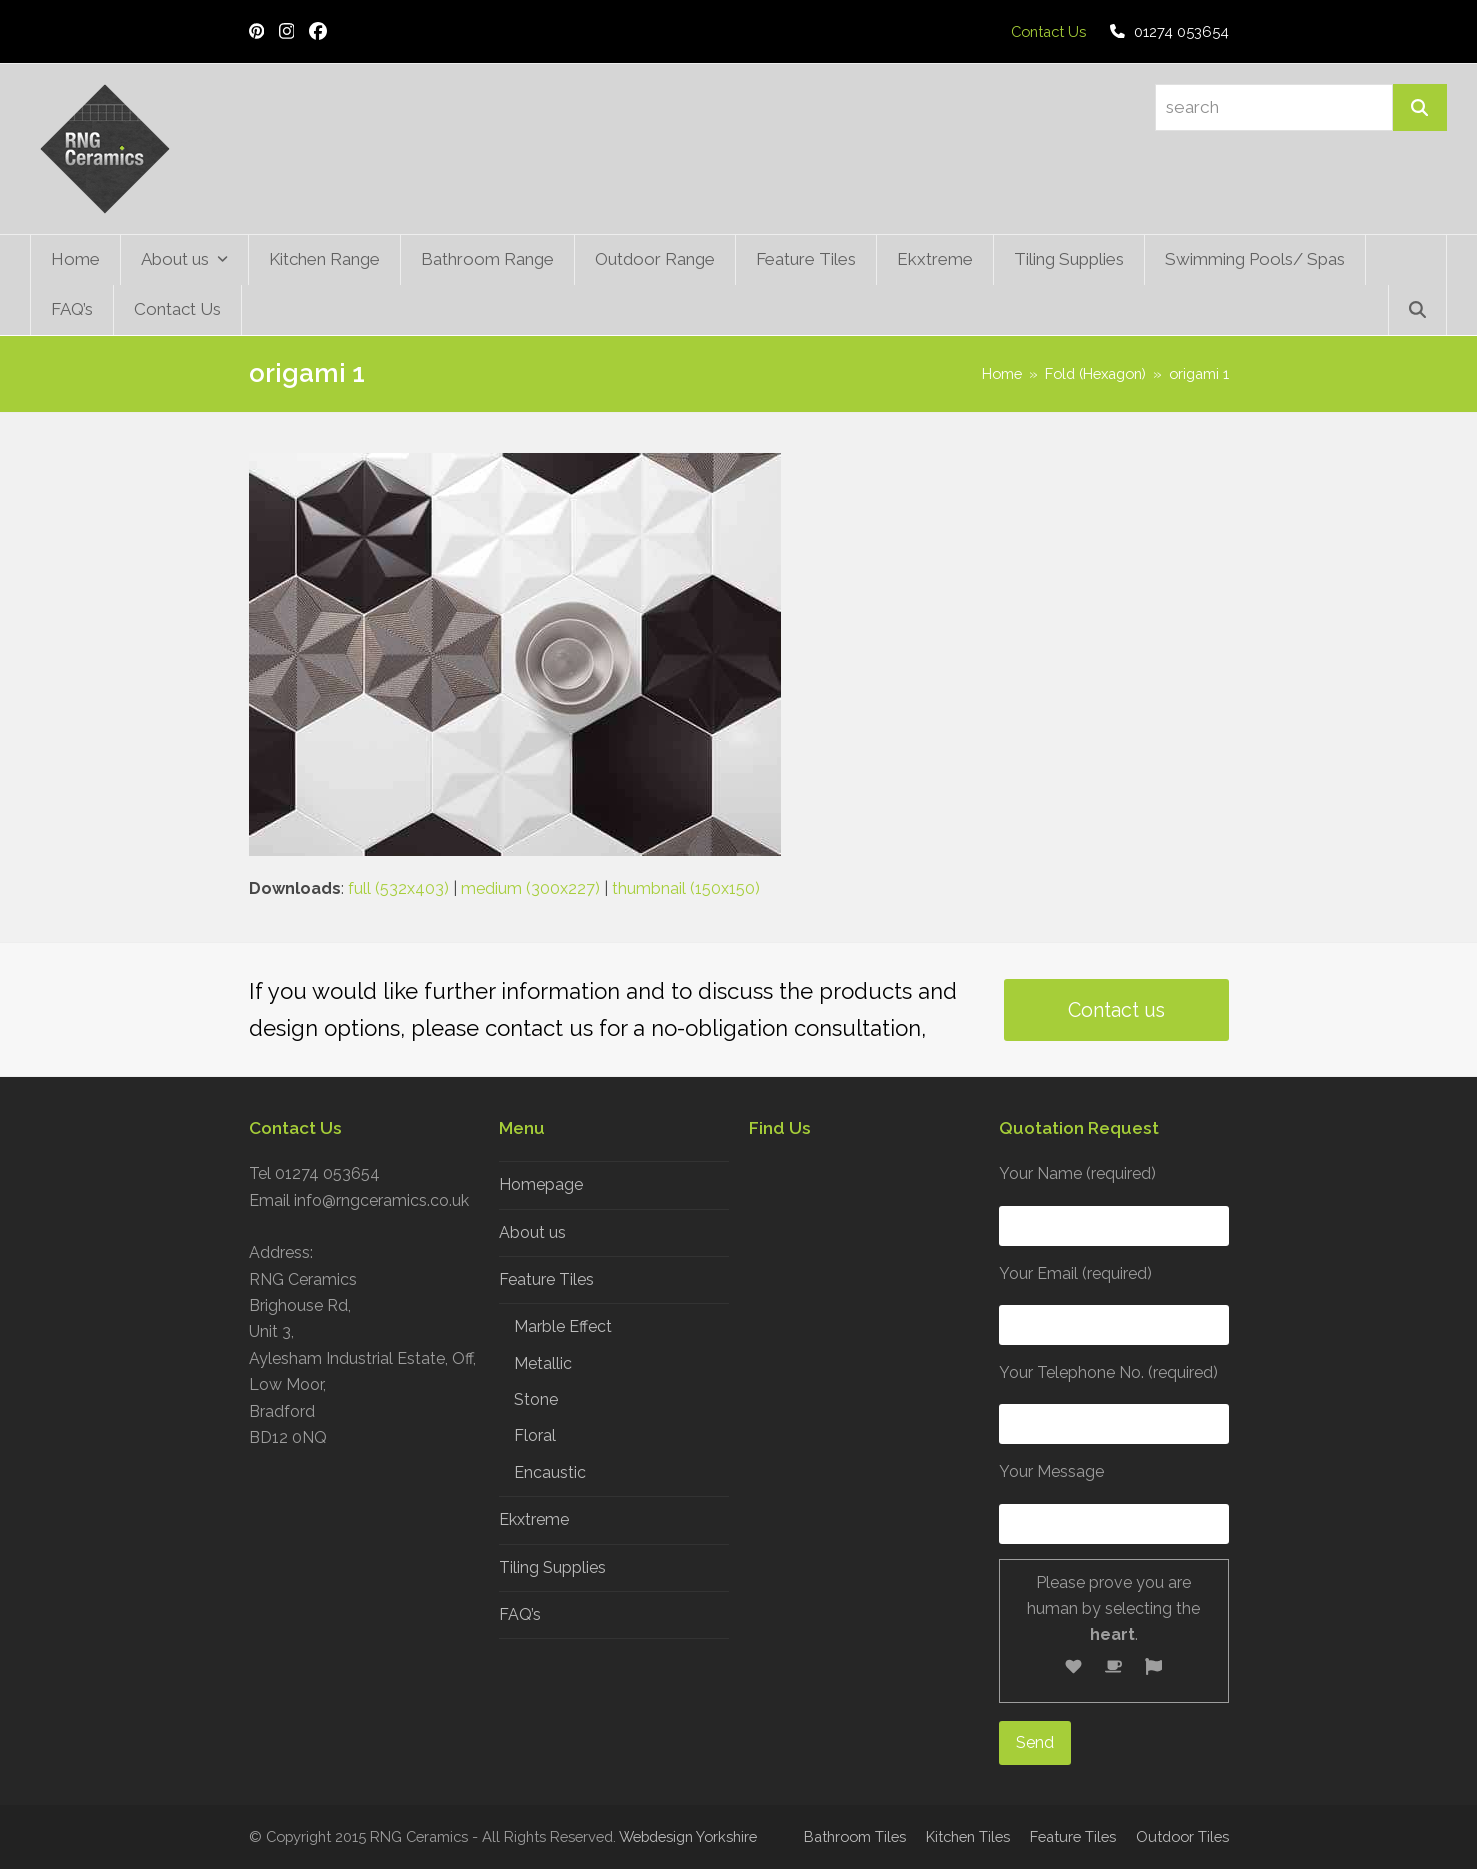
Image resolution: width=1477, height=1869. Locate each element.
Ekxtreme (534, 1519)
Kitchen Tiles (968, 1836)
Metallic (543, 1363)
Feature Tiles (546, 1279)
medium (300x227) (530, 888)
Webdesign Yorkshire (688, 1836)
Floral (535, 1435)
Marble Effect (563, 1326)
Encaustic (550, 1472)
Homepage (541, 1184)
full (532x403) (398, 888)
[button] (1417, 310)
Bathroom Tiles (855, 1836)
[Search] (1420, 107)
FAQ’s (520, 1614)
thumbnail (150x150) (686, 888)
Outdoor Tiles (1182, 1836)
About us (532, 1232)
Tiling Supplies (552, 1567)
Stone (536, 1399)
